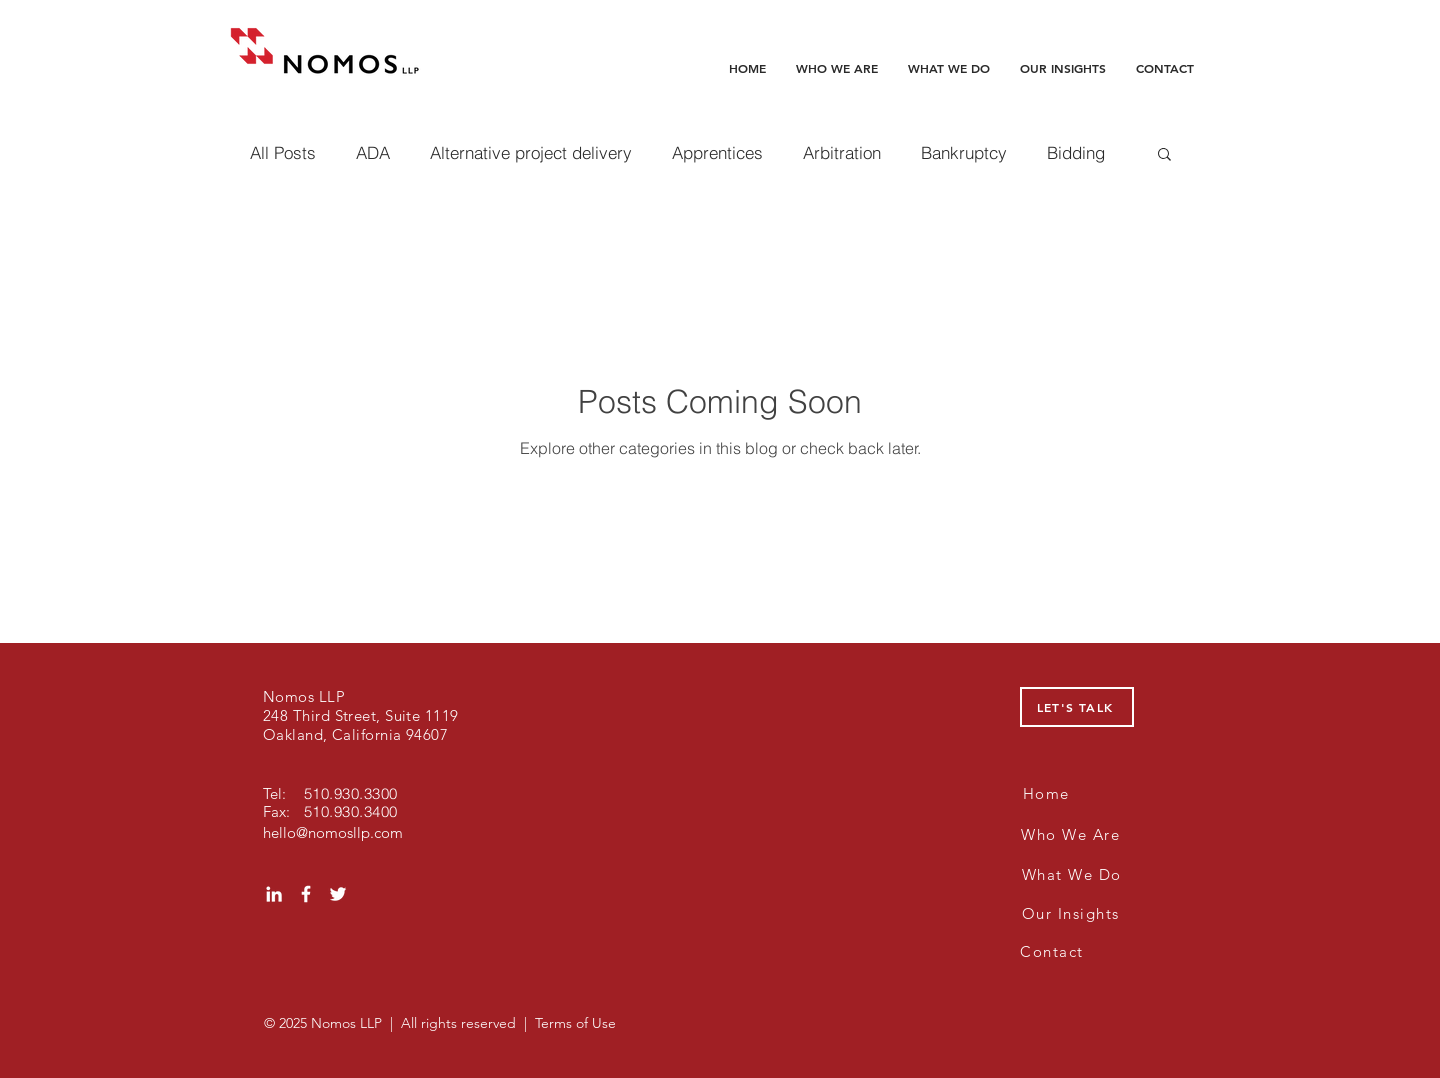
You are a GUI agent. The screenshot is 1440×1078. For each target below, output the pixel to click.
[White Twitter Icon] (338, 894)
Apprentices (717, 152)
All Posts (283, 152)
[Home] (1048, 793)
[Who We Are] (1072, 834)
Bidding (1076, 152)
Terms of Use (575, 1023)
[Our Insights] (1072, 913)
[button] (1164, 155)
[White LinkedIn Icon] (274, 894)
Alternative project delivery (531, 152)
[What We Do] (1073, 874)
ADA (373, 152)
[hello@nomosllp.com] (335, 832)
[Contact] (1054, 951)
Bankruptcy (964, 152)
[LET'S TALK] (1077, 707)
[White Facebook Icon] (306, 894)
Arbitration (842, 152)
